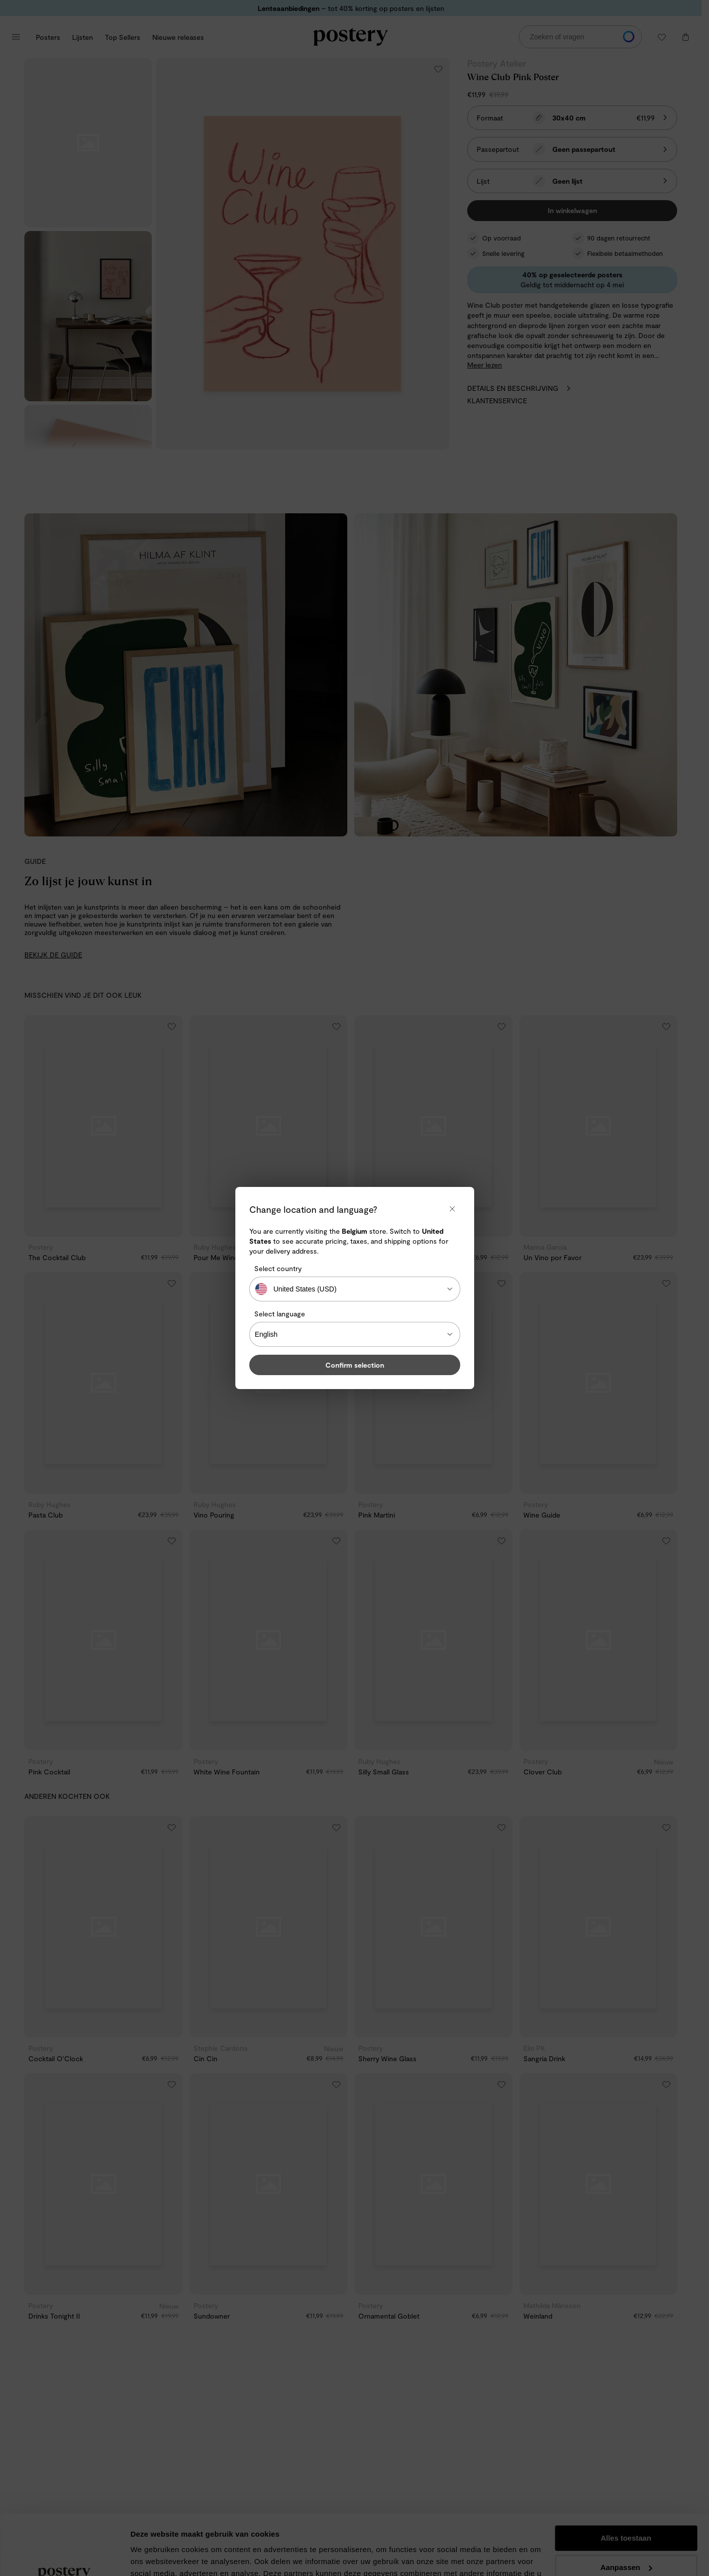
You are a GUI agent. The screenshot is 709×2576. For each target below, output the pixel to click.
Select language (279, 1313)
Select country (278, 1268)
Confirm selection (354, 1365)
